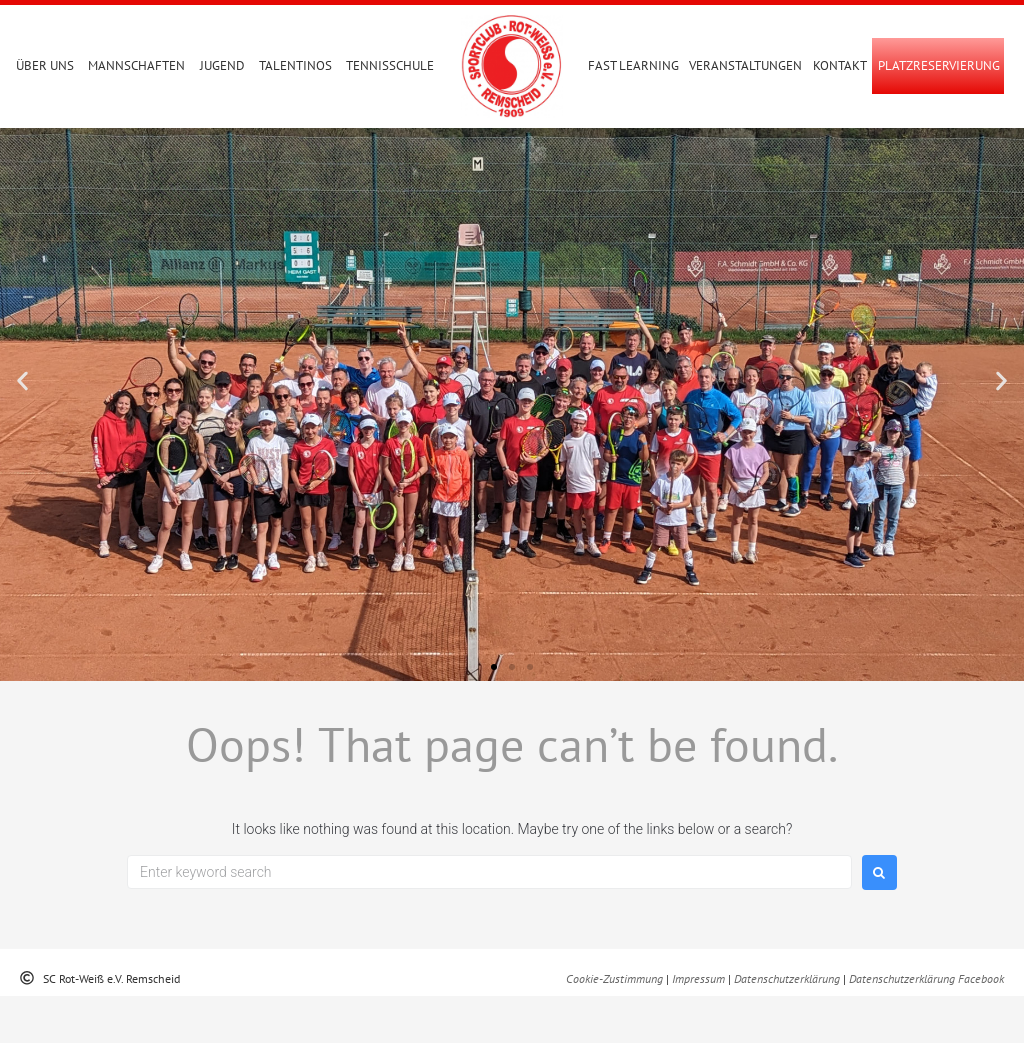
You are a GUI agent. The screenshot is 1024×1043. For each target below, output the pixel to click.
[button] (22, 427)
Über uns (45, 65)
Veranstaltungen (745, 65)
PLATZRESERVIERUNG (939, 65)
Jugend (222, 65)
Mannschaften (136, 65)
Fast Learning (633, 65)
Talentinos (295, 65)
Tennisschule (390, 65)
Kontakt (840, 65)
